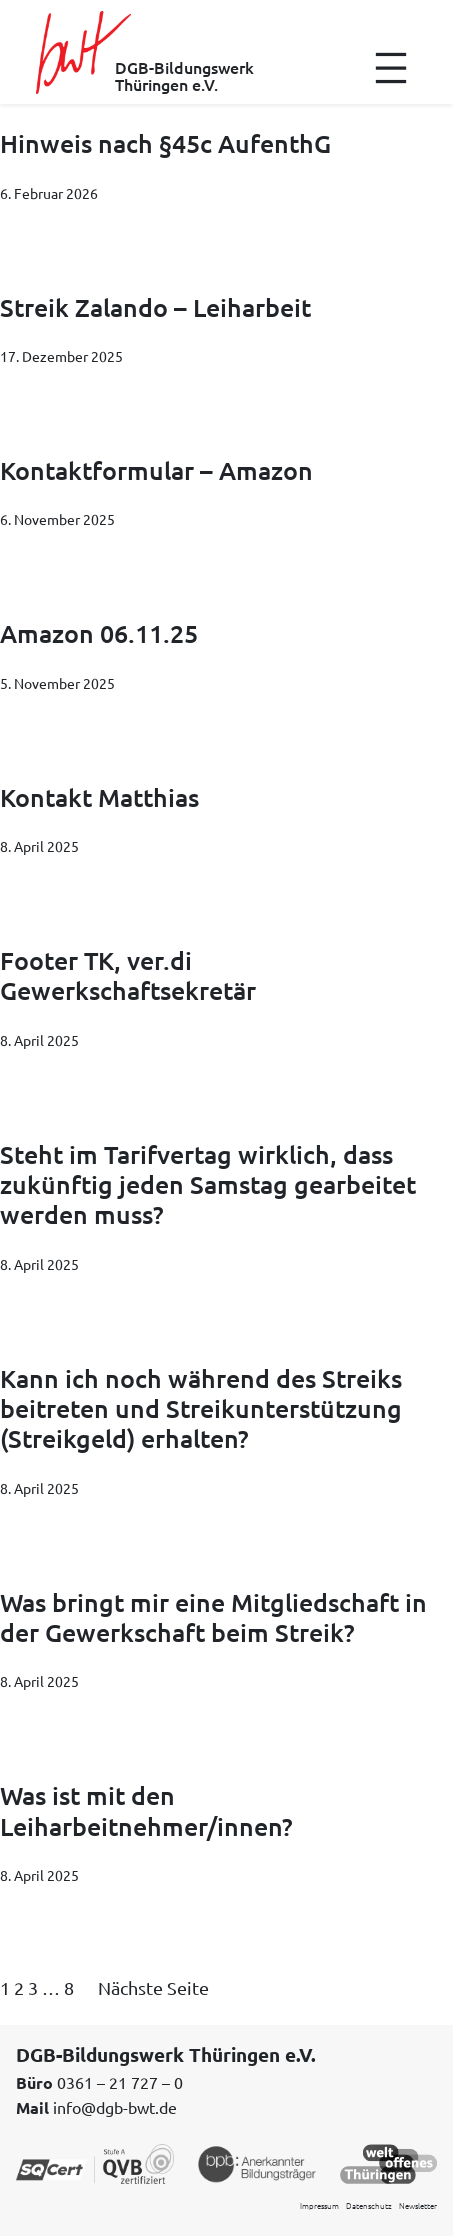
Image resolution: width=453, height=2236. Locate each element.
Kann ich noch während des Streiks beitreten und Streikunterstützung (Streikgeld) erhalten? (201, 1408)
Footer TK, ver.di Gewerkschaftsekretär (128, 975)
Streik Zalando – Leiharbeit (155, 307)
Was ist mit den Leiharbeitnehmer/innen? (146, 1810)
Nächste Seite (153, 1987)
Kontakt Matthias (99, 797)
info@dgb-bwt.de (115, 2107)
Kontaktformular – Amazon (156, 470)
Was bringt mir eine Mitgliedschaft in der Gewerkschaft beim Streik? (213, 1617)
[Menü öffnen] (391, 68)
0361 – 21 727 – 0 (120, 2082)
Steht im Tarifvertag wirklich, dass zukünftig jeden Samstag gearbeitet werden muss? (208, 1184)
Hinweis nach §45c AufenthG (165, 143)
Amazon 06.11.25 (99, 633)
